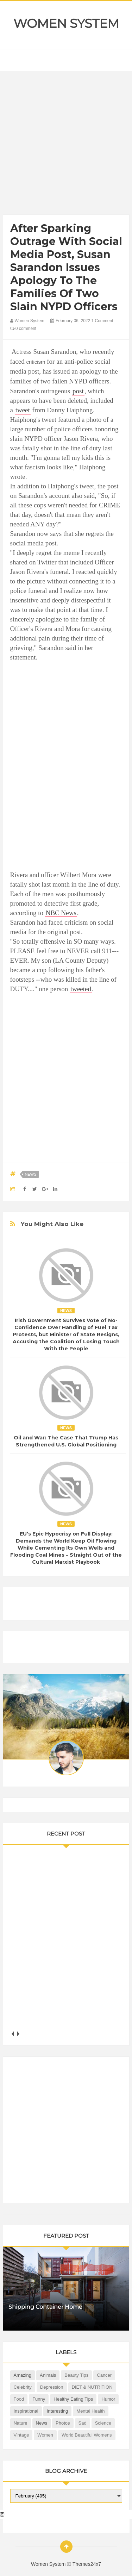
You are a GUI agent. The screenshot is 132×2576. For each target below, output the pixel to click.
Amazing (23, 2375)
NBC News (61, 913)
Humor (108, 2399)
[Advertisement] (66, 145)
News (31, 1174)
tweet (22, 410)
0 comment (23, 328)
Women (45, 2435)
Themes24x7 (87, 2564)
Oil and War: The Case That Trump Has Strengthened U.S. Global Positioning (66, 1441)
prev (12, 2034)
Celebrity (23, 2387)
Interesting (57, 2411)
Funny (38, 2399)
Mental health (90, 2411)
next (18, 2034)
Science (103, 2423)
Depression (51, 2387)
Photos (63, 2423)
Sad (82, 2423)
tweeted (80, 989)
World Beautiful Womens (87, 2435)
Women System (66, 24)
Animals (48, 2375)
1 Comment (102, 320)
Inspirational (26, 2411)
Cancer (104, 2375)
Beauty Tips (76, 2375)
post (78, 391)
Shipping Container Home (45, 2306)
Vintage (21, 2435)
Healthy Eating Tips (73, 2399)
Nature (20, 2423)
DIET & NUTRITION (92, 2387)
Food (19, 2399)
